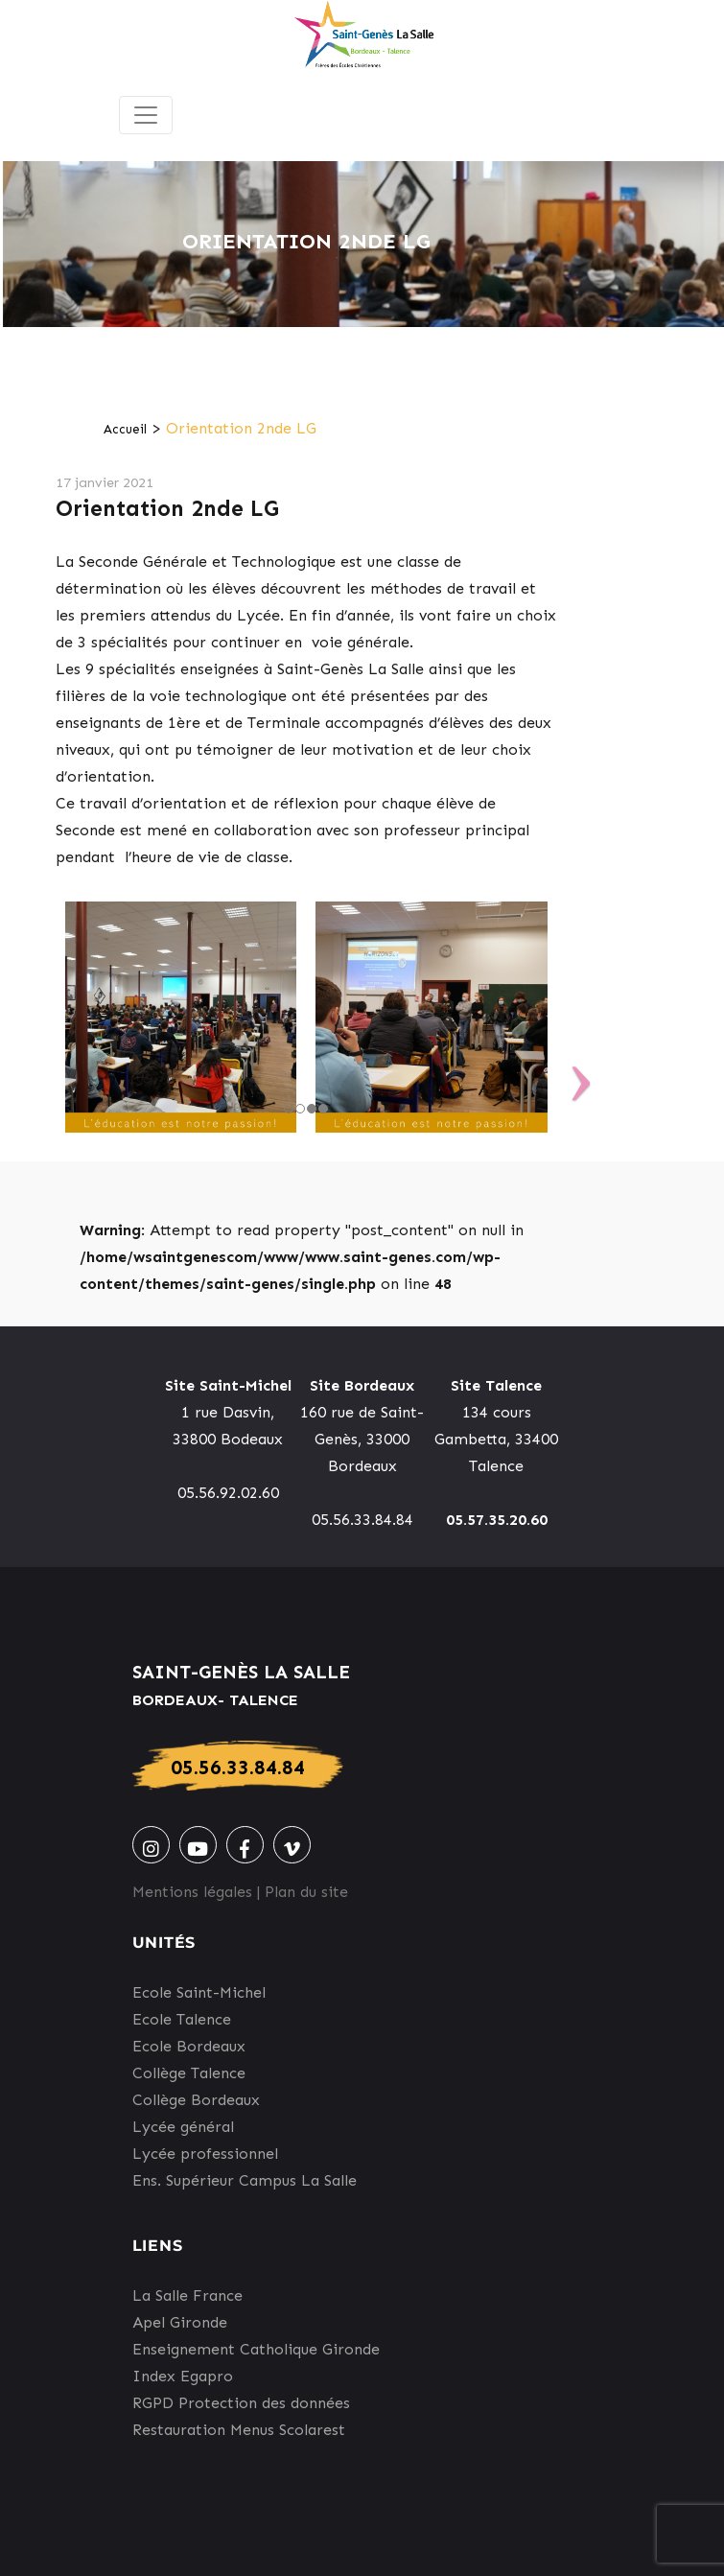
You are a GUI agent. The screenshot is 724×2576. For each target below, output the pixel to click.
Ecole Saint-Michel (199, 1992)
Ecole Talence (181, 2019)
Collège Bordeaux (196, 2100)
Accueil (125, 429)
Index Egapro (182, 2376)
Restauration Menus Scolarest (238, 2430)
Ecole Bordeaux (188, 2046)
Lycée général (183, 2127)
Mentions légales (192, 1892)
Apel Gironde (179, 2322)
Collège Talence (188, 2073)
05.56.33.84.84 (238, 1767)
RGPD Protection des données (241, 2403)
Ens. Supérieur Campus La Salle (244, 2180)
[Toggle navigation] (146, 115)
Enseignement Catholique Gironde (256, 2349)
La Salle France (187, 2295)
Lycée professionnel (205, 2153)
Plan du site (306, 1892)
